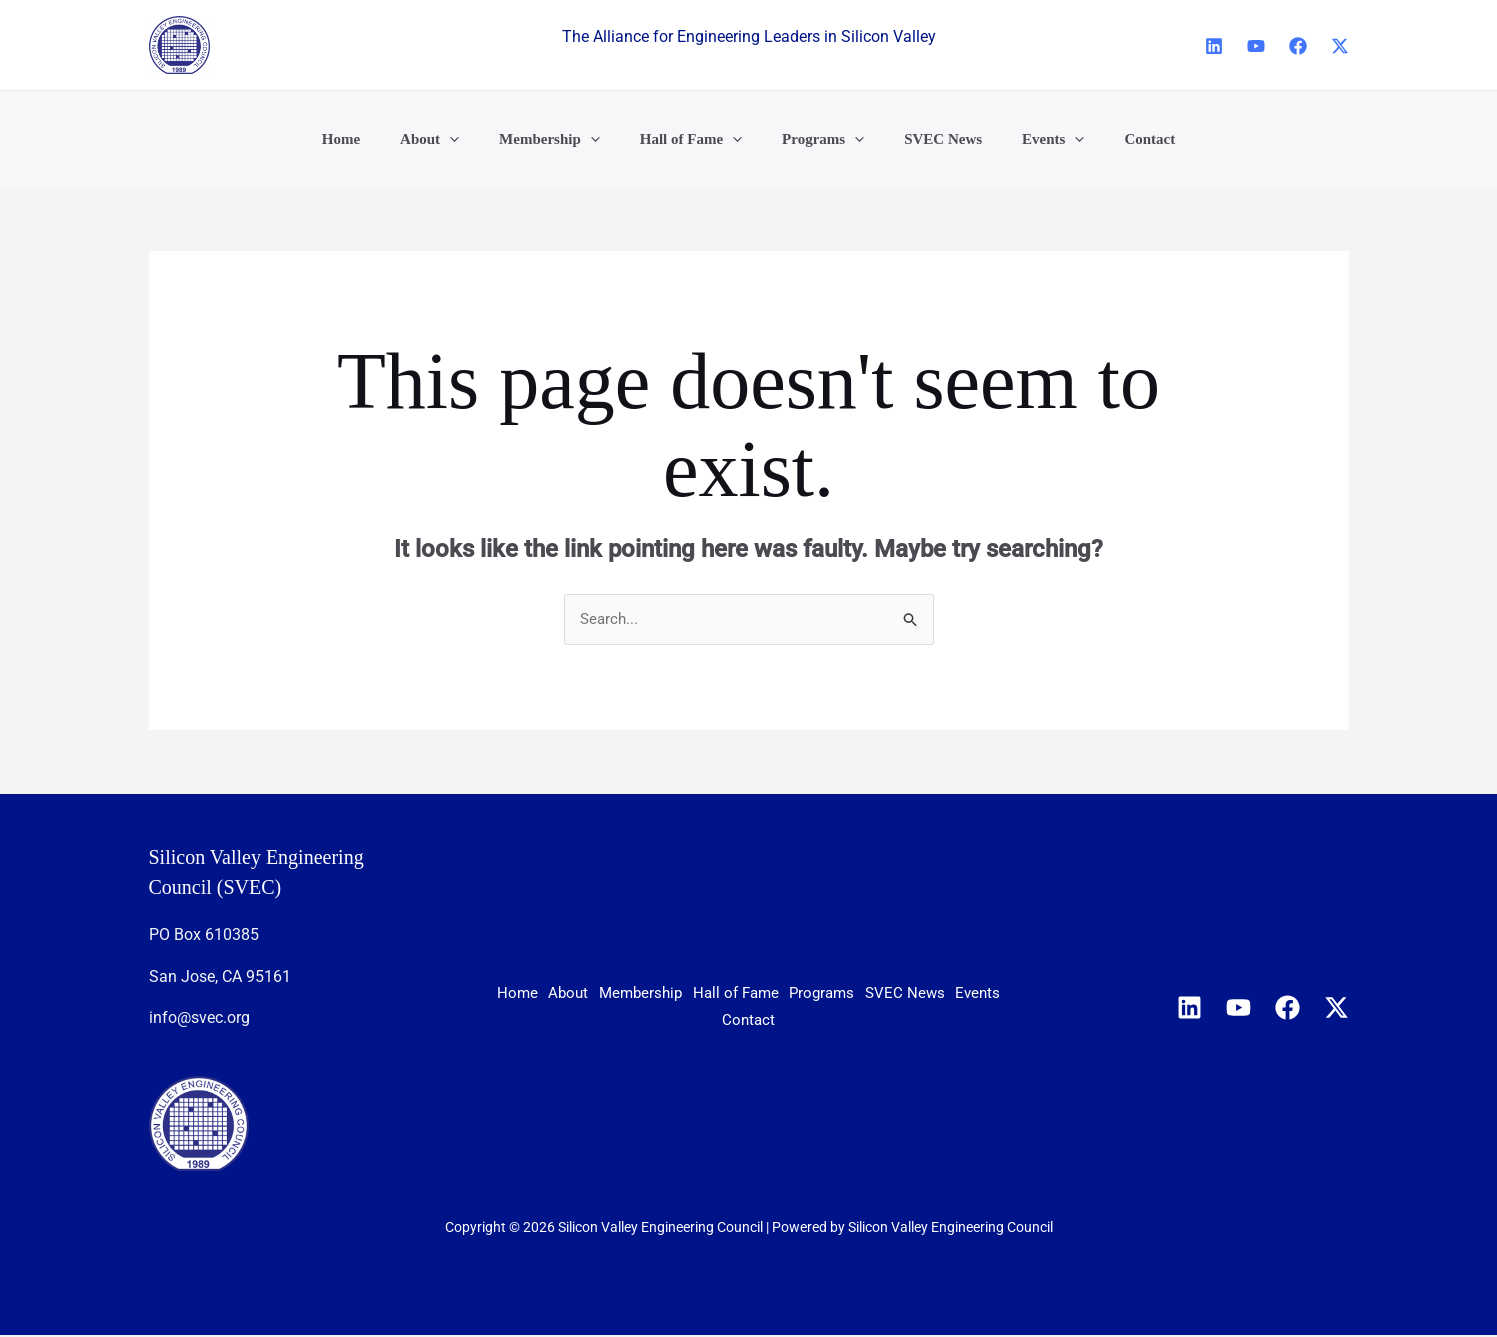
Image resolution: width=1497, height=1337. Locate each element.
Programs (944, 995)
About (614, 995)
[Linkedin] (1214, 46)
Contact (845, 1020)
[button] (474, 139)
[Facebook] (1298, 46)
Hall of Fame (832, 995)
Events (762, 1020)
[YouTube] (1256, 46)
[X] (1340, 46)
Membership (711, 995)
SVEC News (666, 1020)
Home (540, 995)
